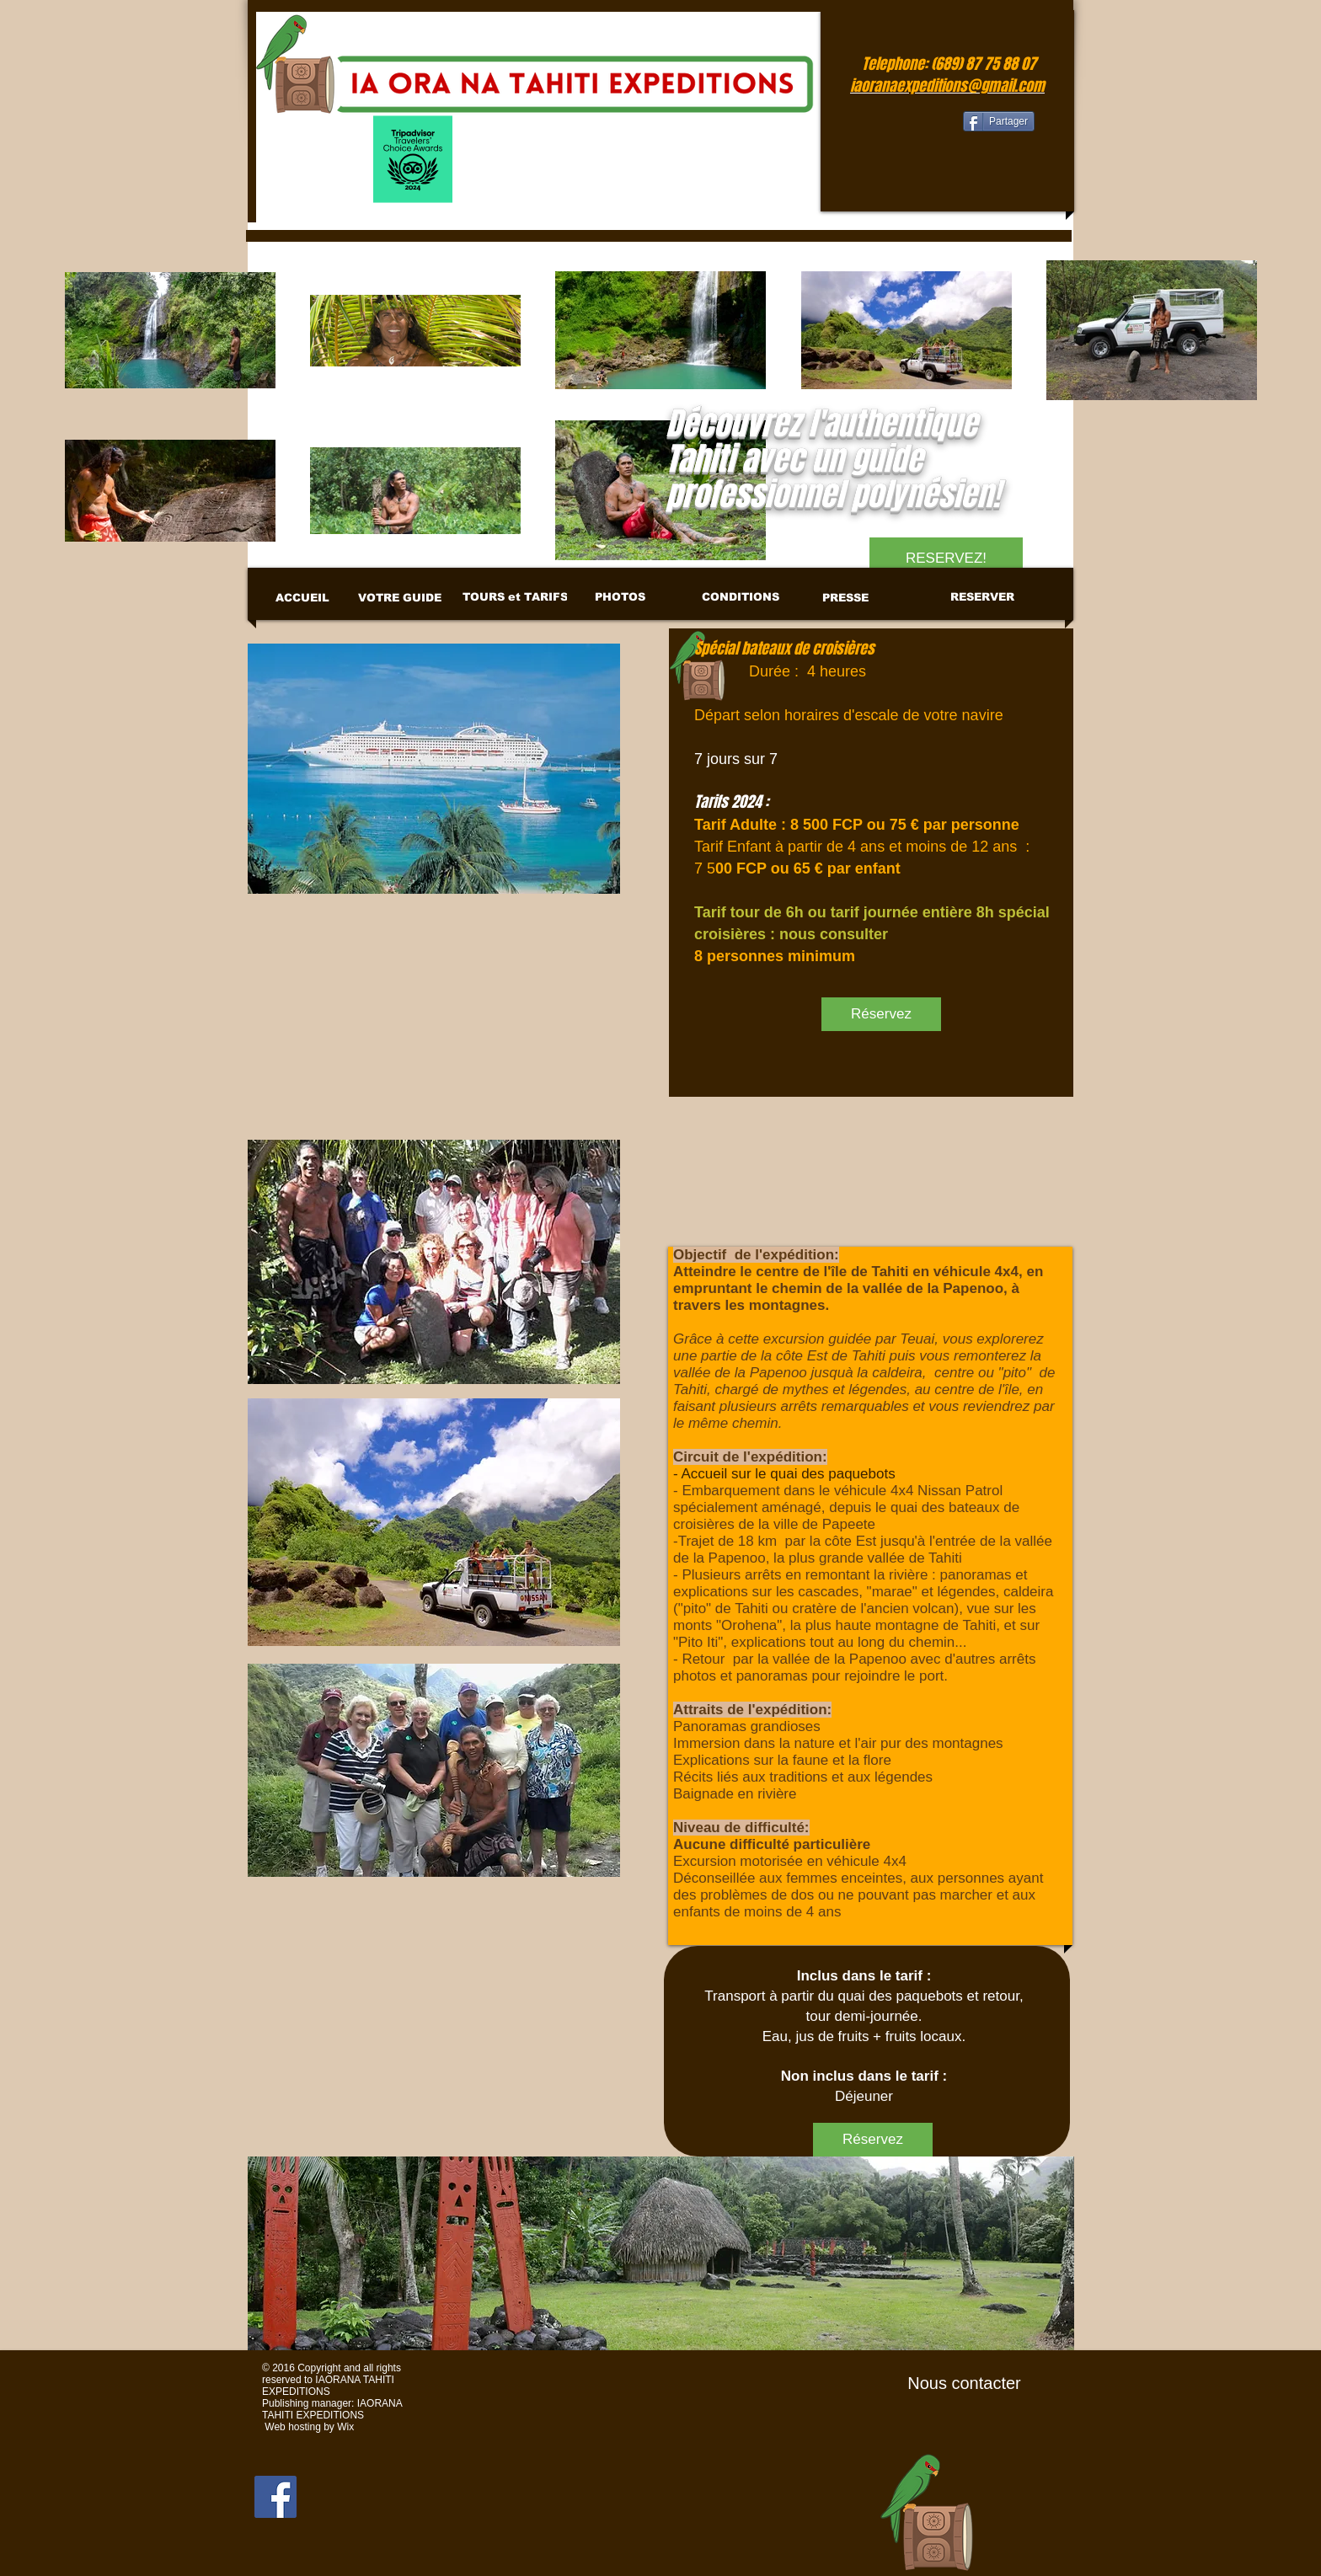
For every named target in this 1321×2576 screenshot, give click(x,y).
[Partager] (999, 121)
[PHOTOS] (619, 597)
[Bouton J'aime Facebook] (909, 123)
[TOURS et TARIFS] (515, 597)
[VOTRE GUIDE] (399, 598)
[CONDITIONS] (740, 597)
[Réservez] (881, 1014)
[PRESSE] (845, 598)
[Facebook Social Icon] (275, 2497)
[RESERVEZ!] (946, 558)
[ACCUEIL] (302, 598)
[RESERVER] (982, 597)
